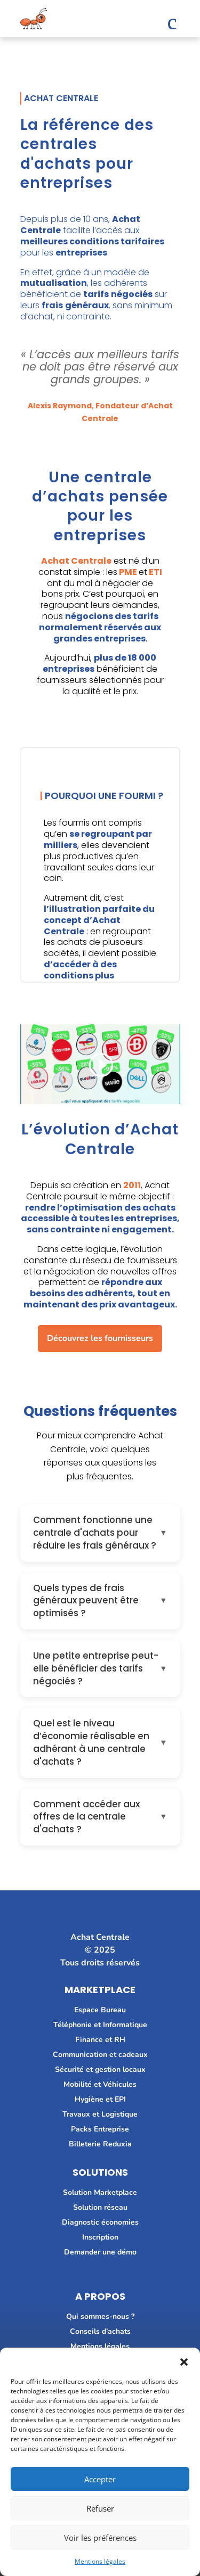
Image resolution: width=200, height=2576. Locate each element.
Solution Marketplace (100, 2192)
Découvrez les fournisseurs (100, 1338)
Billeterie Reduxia (100, 2144)
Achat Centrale (76, 561)
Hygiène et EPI (100, 2099)
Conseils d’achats (100, 2331)
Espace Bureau (100, 2010)
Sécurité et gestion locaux (100, 2069)
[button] (184, 2361)
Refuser (100, 2508)
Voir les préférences (100, 2537)
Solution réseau (100, 2207)
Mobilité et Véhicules (100, 2084)
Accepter (100, 2479)
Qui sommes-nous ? (100, 2316)
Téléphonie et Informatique (100, 2025)
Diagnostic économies (100, 2222)
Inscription (100, 2237)
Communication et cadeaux (100, 2055)
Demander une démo (100, 2252)
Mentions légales (100, 2561)
